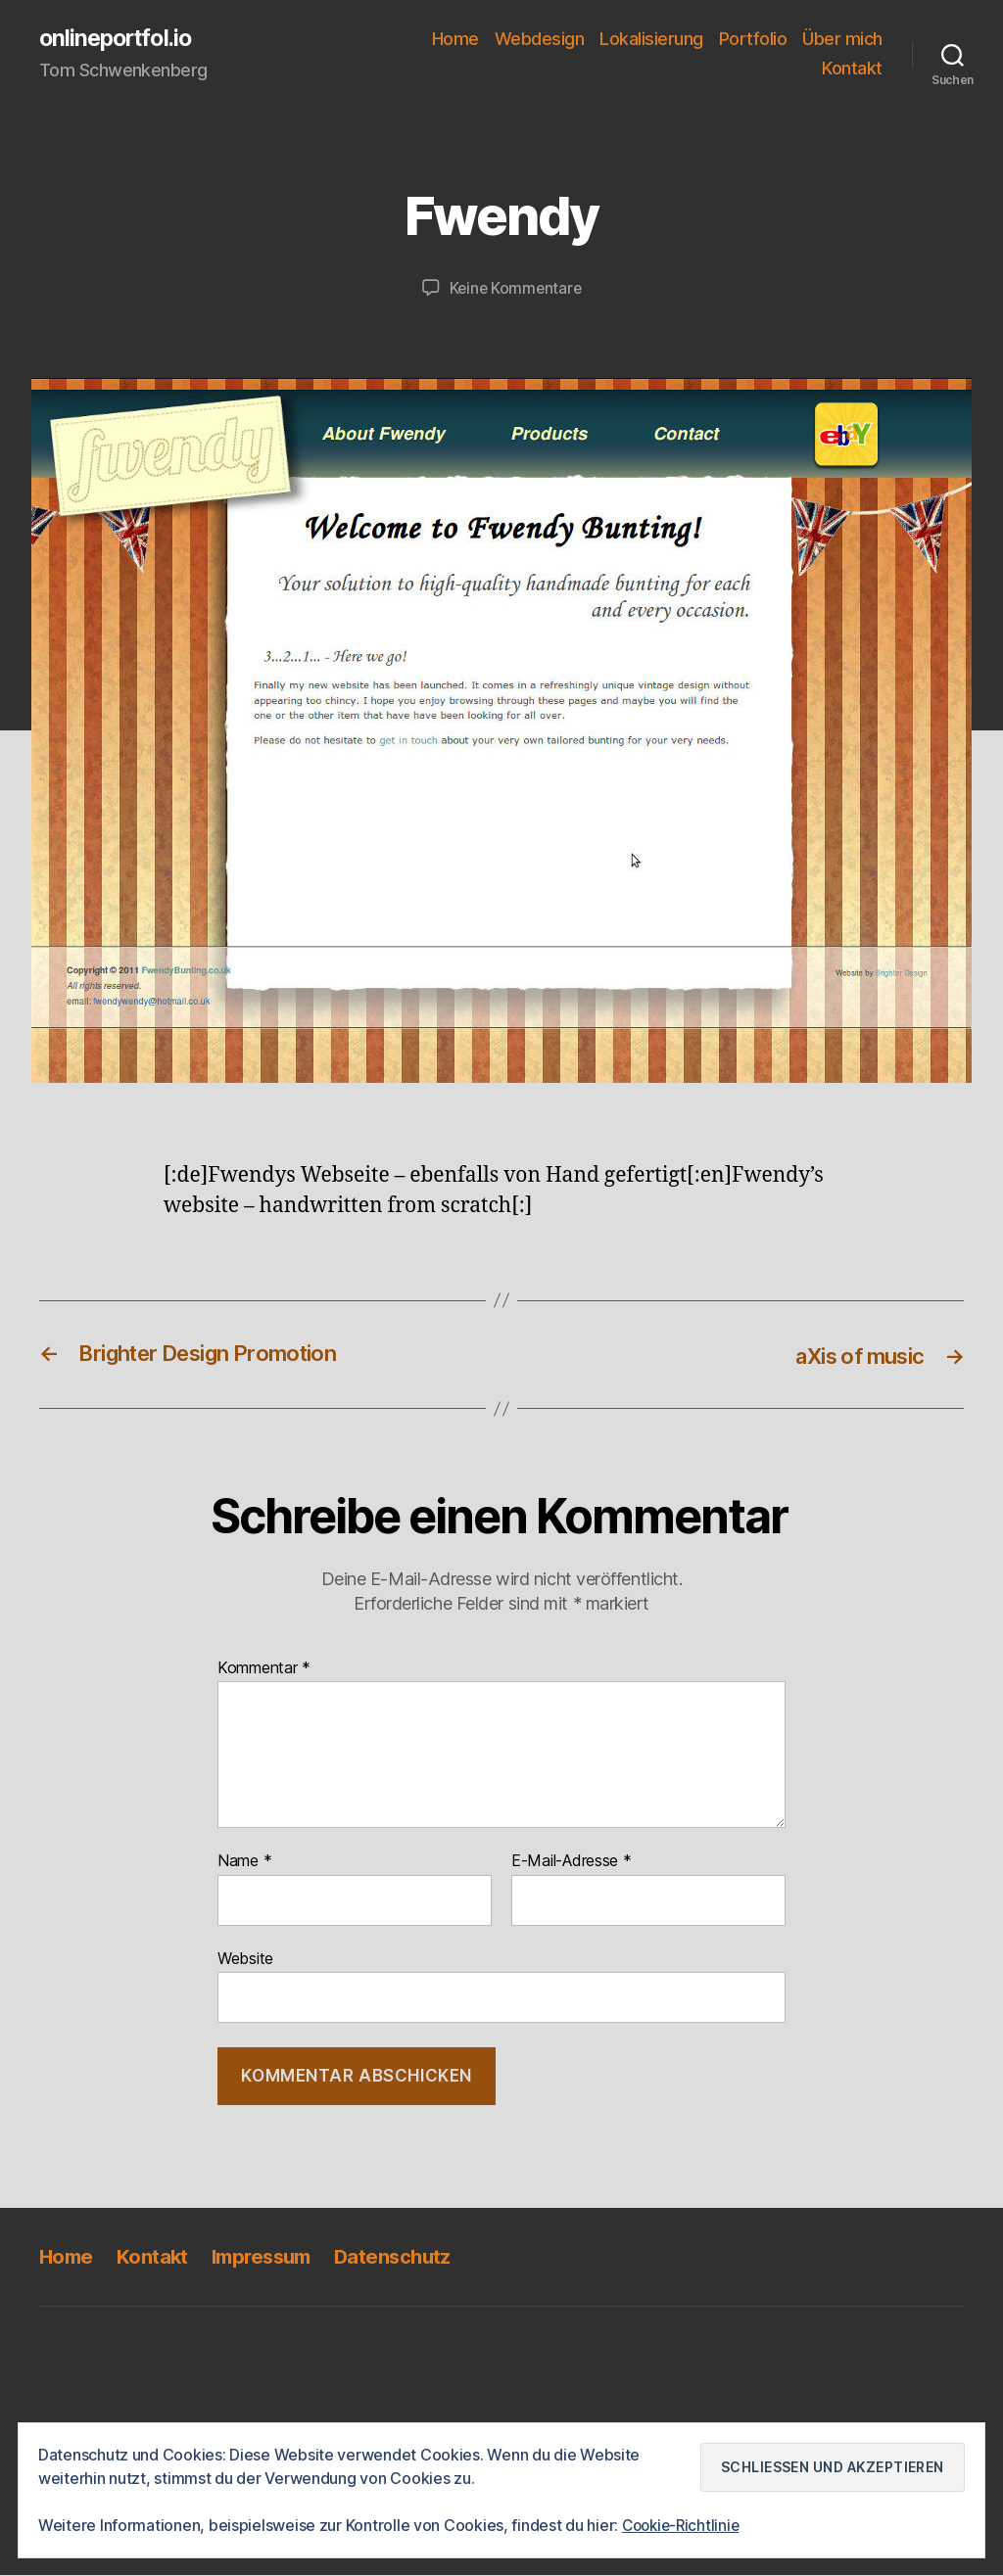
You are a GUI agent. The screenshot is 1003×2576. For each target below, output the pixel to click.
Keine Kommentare (516, 289)
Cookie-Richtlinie (683, 2526)
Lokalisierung (651, 39)
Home (455, 39)
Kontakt (852, 69)
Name (244, 1861)
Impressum (269, 2256)
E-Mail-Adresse (571, 1861)
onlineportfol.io (119, 39)
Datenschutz (406, 2256)
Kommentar (263, 1668)
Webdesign (540, 39)
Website (245, 1958)
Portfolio (753, 39)
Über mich (842, 39)
